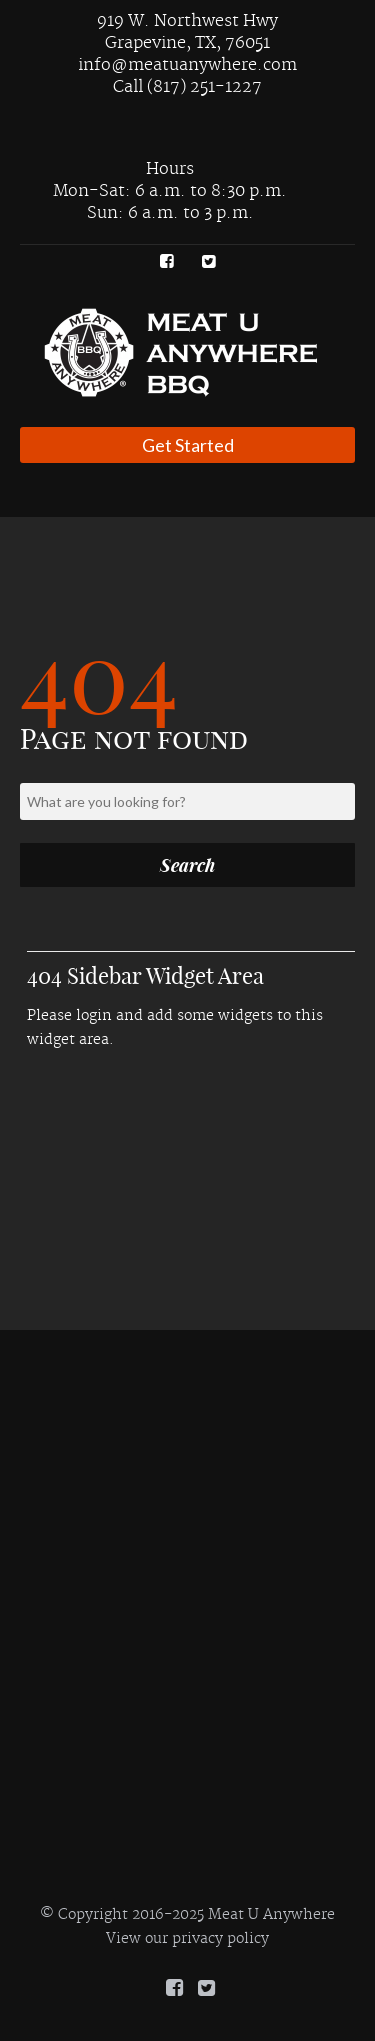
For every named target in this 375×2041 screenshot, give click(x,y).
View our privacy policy (187, 1939)
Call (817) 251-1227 (187, 87)
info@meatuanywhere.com (187, 65)
